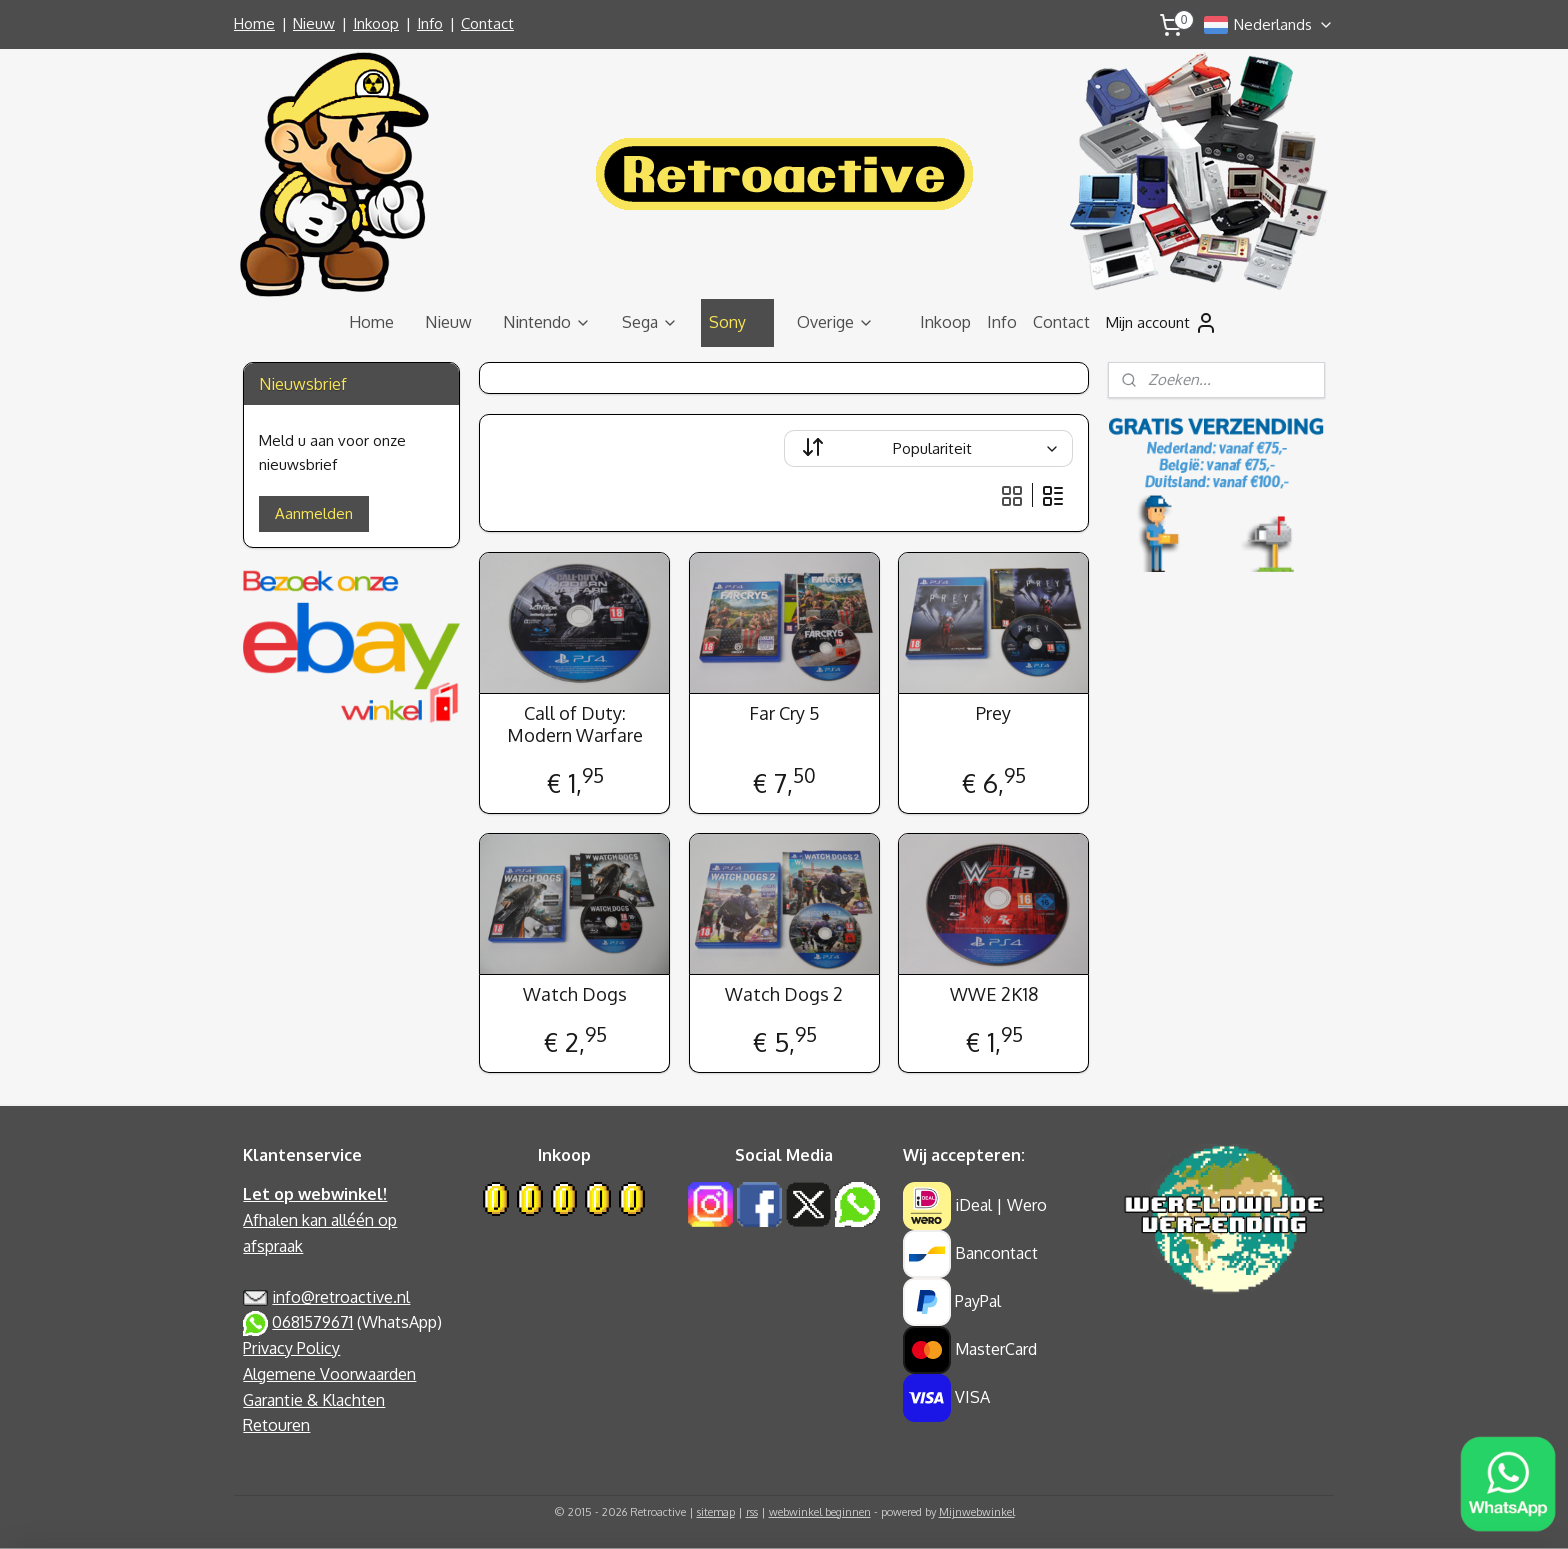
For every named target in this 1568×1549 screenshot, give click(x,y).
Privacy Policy (291, 1348)
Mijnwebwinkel (977, 1512)
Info (430, 23)
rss (752, 1512)
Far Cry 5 (783, 713)
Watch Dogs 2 (784, 994)
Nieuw (314, 23)
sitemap (716, 1512)
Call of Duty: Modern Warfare (574, 724)
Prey (993, 713)
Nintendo (547, 322)
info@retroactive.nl (341, 1297)
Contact (487, 23)
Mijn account (1162, 323)
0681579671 (312, 1322)
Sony (737, 322)
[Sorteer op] (928, 448)
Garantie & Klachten (314, 1400)
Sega (650, 322)
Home (254, 23)
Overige (835, 322)
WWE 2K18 (993, 994)
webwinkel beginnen (820, 1512)
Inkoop (376, 23)
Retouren (276, 1425)
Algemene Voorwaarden (329, 1374)
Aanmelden (314, 513)
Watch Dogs (574, 994)
